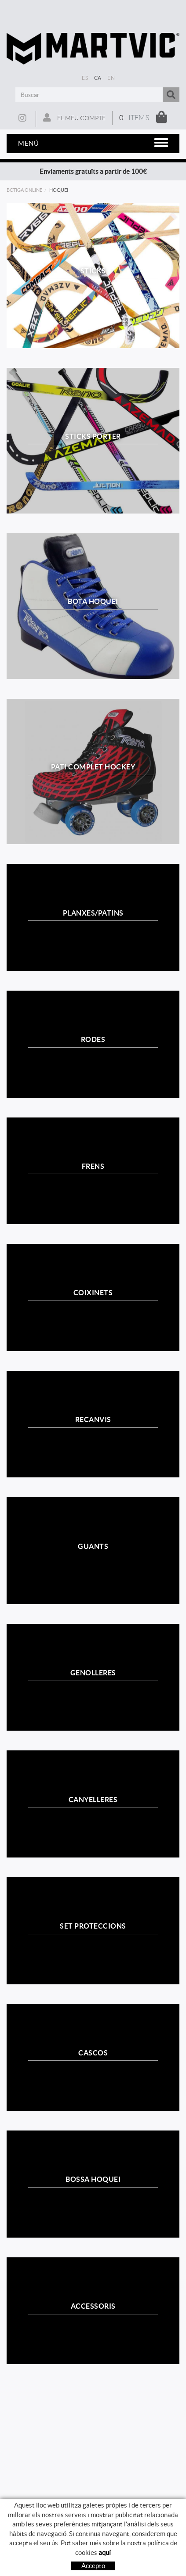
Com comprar (93, 2560)
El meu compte (74, 117)
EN (111, 78)
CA (98, 78)
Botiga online (24, 190)
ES (85, 78)
